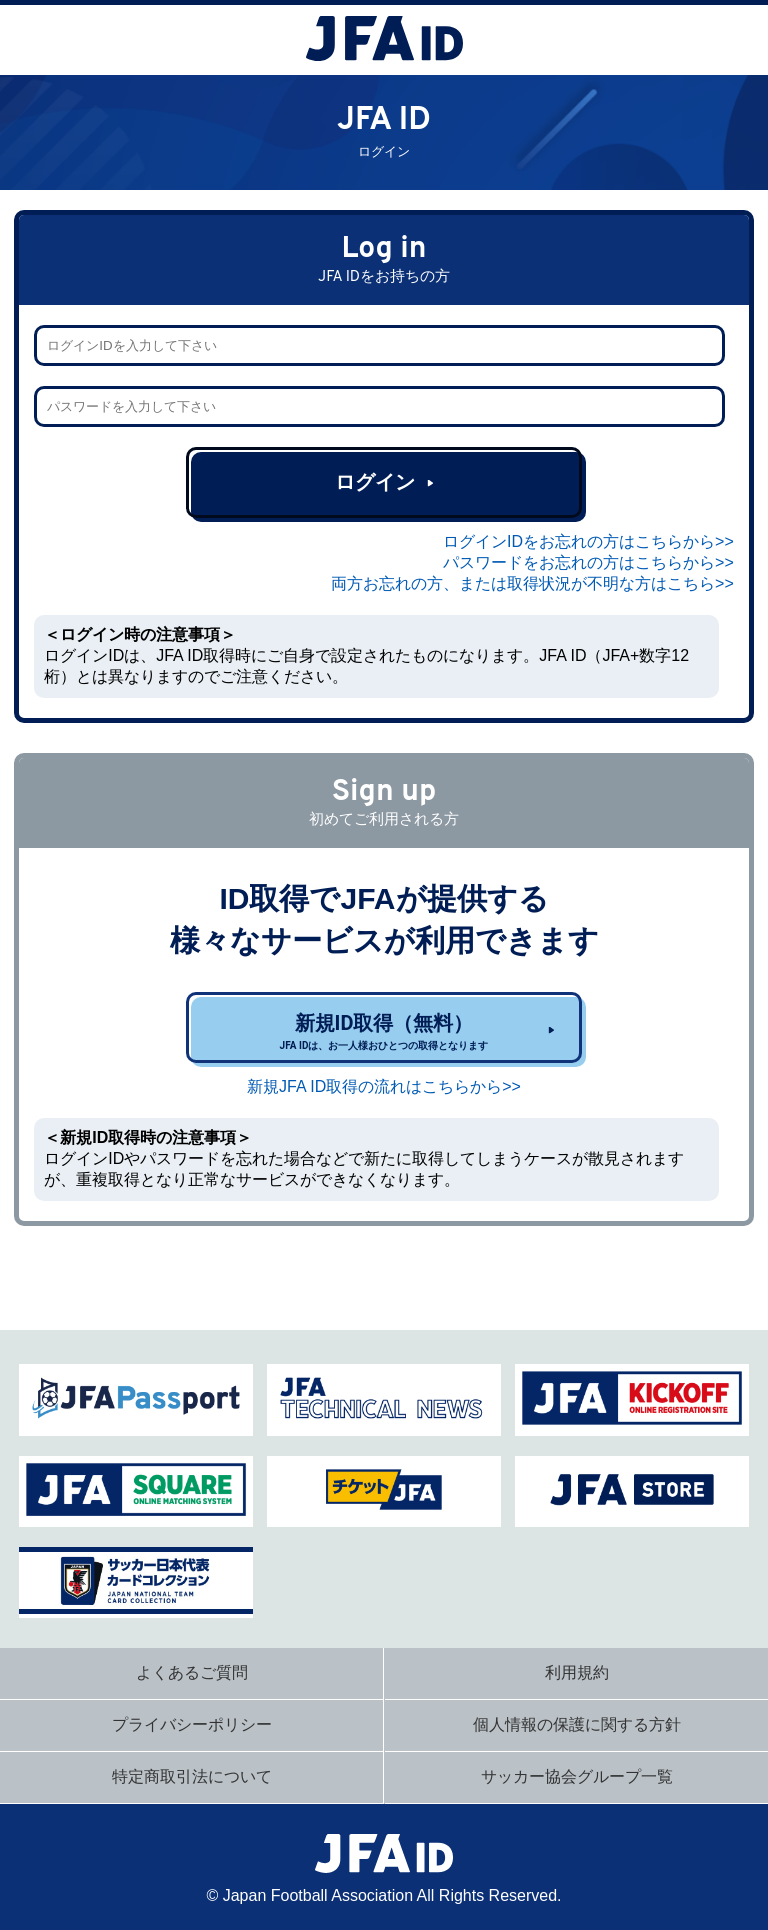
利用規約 (577, 1672)
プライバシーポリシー (192, 1724)
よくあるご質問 (192, 1672)
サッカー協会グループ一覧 (577, 1776)
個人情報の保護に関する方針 (577, 1724)
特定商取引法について (192, 1776)
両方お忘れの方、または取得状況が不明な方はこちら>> (532, 583)
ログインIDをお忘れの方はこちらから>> (588, 541)
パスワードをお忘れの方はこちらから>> (588, 562)
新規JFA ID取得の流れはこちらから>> (384, 1086)
